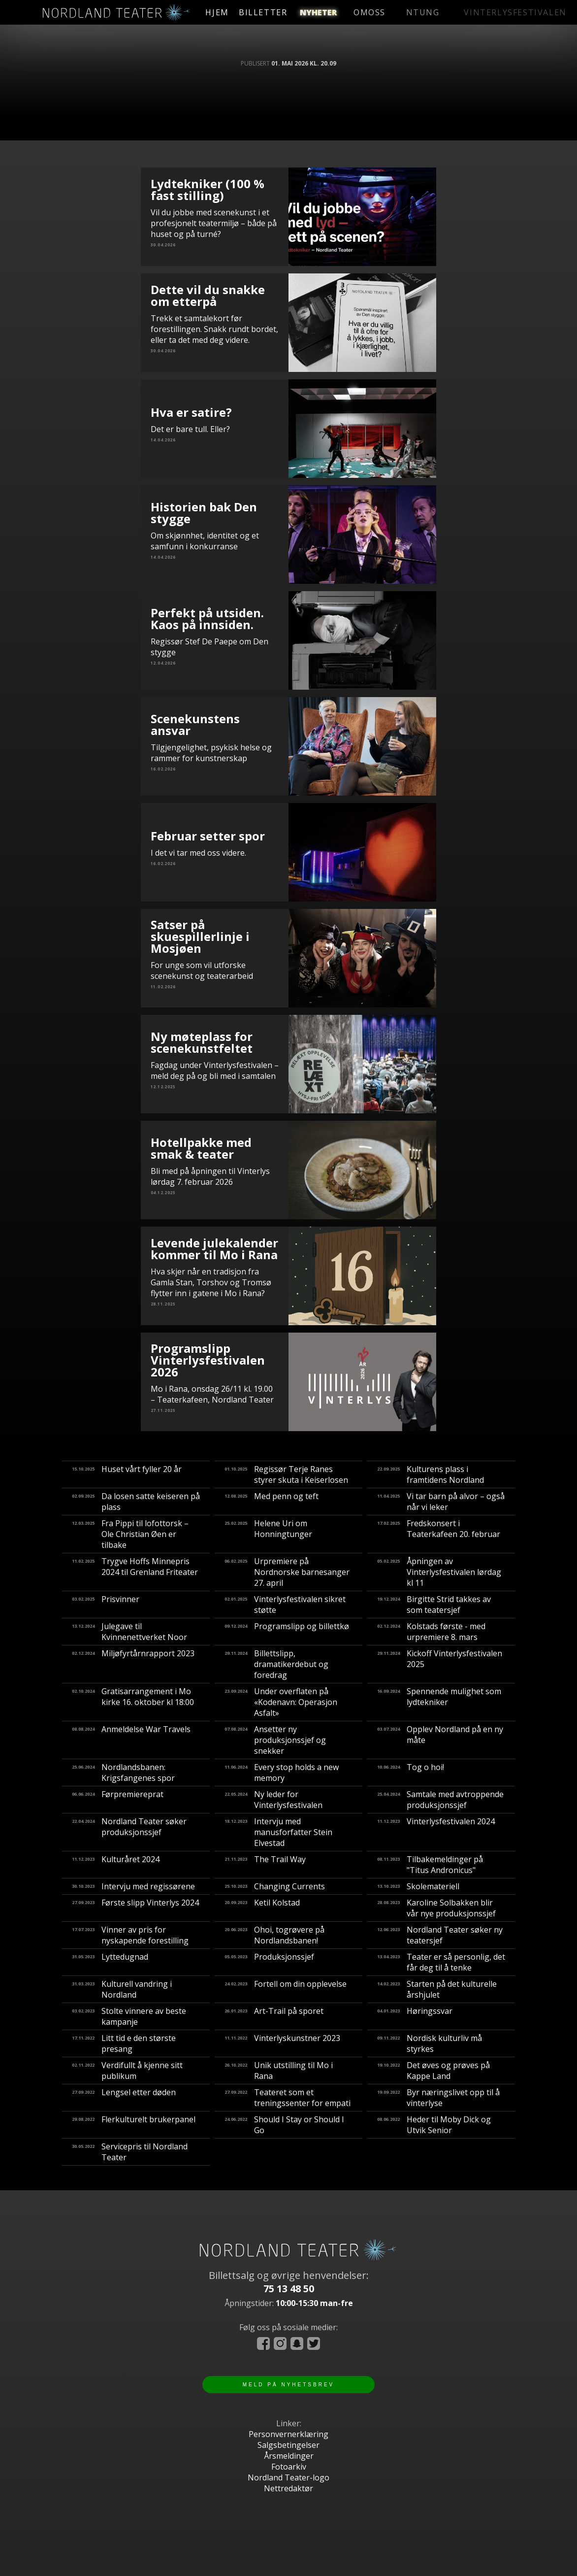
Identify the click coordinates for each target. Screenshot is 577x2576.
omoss (360, 12)
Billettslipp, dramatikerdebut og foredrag (276, 1664)
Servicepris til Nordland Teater (130, 2152)
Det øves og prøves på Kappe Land (433, 2070)
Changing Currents (274, 1886)
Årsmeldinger (289, 2455)
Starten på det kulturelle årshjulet (437, 1989)
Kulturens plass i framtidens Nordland (430, 1474)
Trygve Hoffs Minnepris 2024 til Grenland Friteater (135, 1572)
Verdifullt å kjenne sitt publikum (127, 2070)
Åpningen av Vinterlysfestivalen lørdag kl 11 (439, 1572)
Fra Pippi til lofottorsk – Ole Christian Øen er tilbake (130, 1534)
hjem (226, 12)
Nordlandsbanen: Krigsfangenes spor (123, 1772)
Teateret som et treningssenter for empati (287, 2097)
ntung (402, 12)
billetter (282, 12)
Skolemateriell (418, 1886)
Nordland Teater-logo (288, 2477)
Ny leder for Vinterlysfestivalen (273, 1799)
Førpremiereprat (117, 1799)
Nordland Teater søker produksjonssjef (129, 1832)
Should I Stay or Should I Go (284, 2125)
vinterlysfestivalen (480, 12)
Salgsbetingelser (288, 2445)
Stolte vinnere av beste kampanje (129, 2016)
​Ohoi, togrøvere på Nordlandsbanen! (274, 1935)
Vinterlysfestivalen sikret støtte (285, 1604)
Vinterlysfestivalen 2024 (436, 1832)
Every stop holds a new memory (281, 1772)
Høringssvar (414, 2016)
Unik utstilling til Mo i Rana (278, 2070)
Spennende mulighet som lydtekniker (439, 1702)
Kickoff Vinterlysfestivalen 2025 (439, 1664)
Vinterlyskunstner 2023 (282, 2043)
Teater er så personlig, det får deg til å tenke (441, 1962)
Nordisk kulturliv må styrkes (429, 2043)
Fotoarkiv (288, 2466)
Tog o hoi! (410, 1772)
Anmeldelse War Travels (131, 1740)
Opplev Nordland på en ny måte (440, 1740)
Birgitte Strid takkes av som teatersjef (434, 1604)
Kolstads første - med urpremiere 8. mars (431, 1631)
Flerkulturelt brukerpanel (133, 2125)
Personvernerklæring (288, 2434)
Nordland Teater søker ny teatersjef (440, 1935)
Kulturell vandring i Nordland (122, 1989)
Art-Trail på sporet (273, 2016)
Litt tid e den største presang (124, 2043)
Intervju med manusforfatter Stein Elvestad (278, 1832)
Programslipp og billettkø (286, 1631)
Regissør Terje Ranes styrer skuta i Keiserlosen (286, 1474)
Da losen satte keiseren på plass (136, 1501)
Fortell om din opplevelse (285, 1989)
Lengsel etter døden (124, 2097)
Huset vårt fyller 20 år (127, 1474)
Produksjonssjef (269, 1962)
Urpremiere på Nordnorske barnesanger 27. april (287, 1572)
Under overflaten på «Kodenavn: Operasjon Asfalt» (280, 1702)
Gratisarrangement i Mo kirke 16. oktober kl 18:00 (133, 1702)
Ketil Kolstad (262, 1908)
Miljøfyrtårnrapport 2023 (133, 1664)
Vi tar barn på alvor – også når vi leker (441, 1501)
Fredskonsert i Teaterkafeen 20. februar (438, 1534)
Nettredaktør (288, 2488)
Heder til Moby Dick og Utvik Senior (434, 2125)
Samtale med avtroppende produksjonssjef (440, 1799)
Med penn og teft (271, 1501)
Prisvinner (105, 1604)
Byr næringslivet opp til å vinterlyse (438, 2097)
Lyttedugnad (110, 1962)
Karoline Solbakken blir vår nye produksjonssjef (436, 1908)
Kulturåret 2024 (116, 1864)
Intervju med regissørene (133, 1886)
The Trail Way (265, 1864)
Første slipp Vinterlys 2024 (135, 1908)
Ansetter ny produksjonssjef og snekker (275, 1740)
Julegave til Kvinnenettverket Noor (129, 1631)
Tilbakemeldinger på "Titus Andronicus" (430, 1864)
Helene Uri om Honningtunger (268, 1534)
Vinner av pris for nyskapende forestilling (130, 1935)
